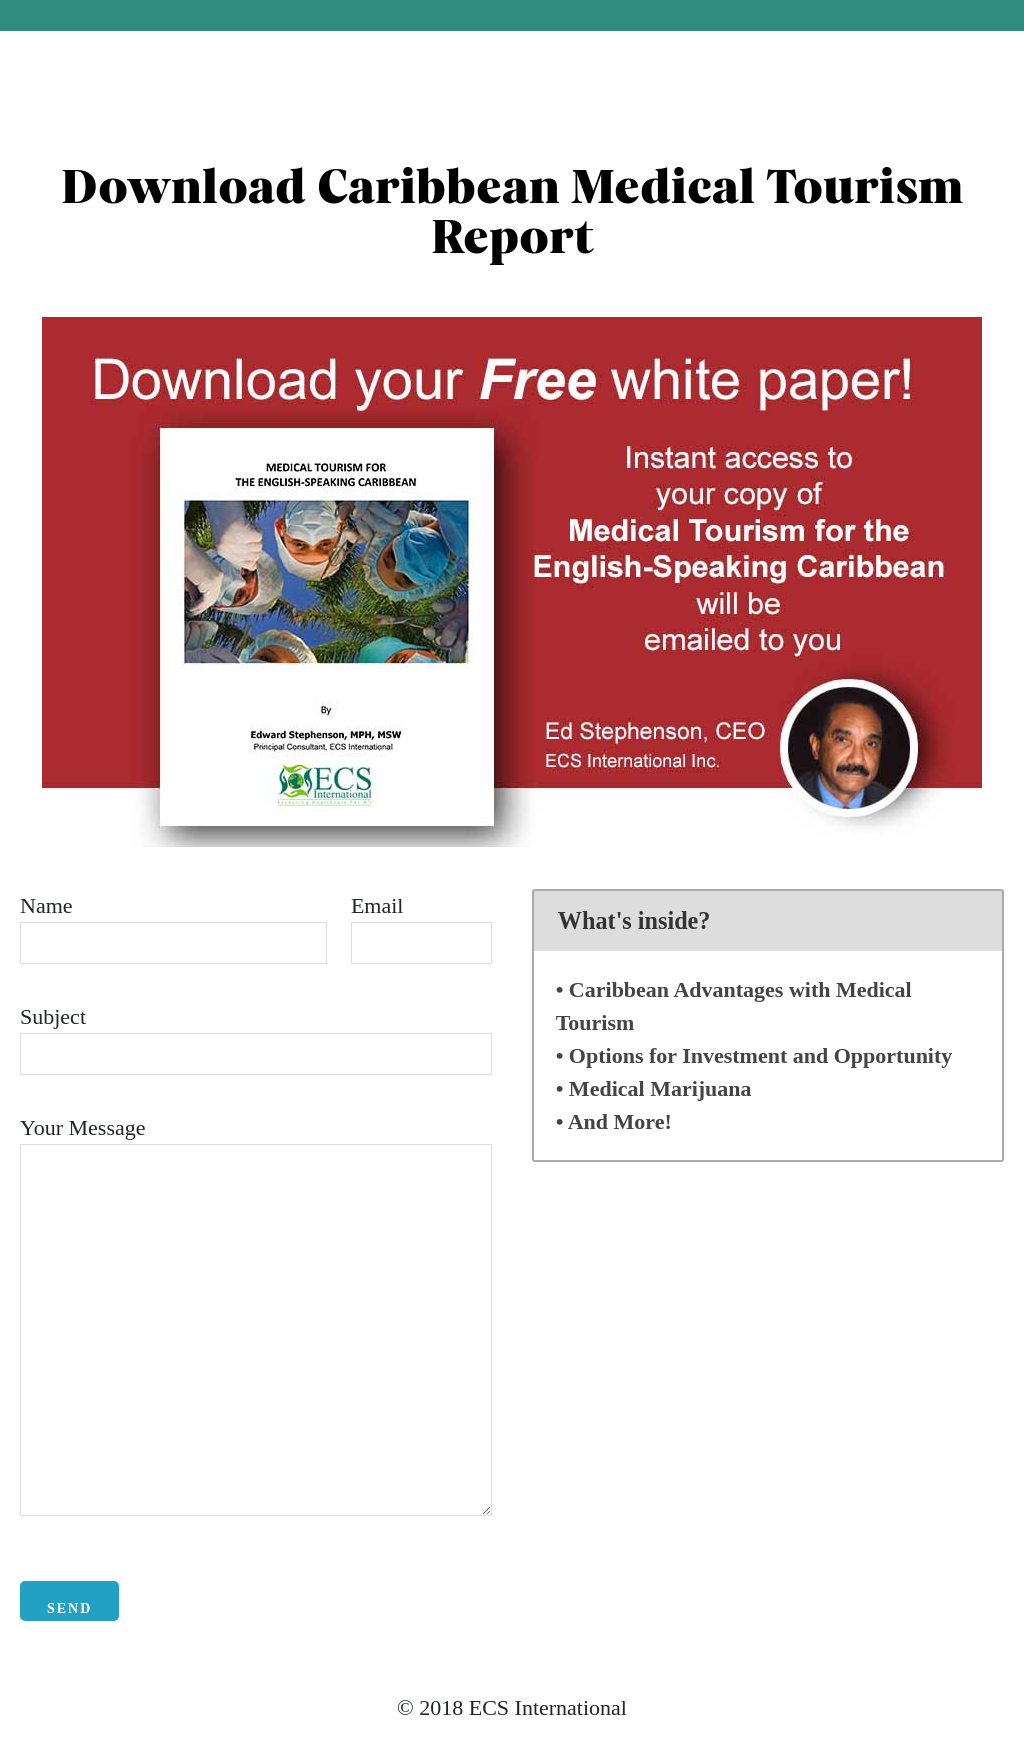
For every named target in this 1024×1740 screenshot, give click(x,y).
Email (377, 905)
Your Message (83, 1127)
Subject (53, 1016)
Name (46, 905)
